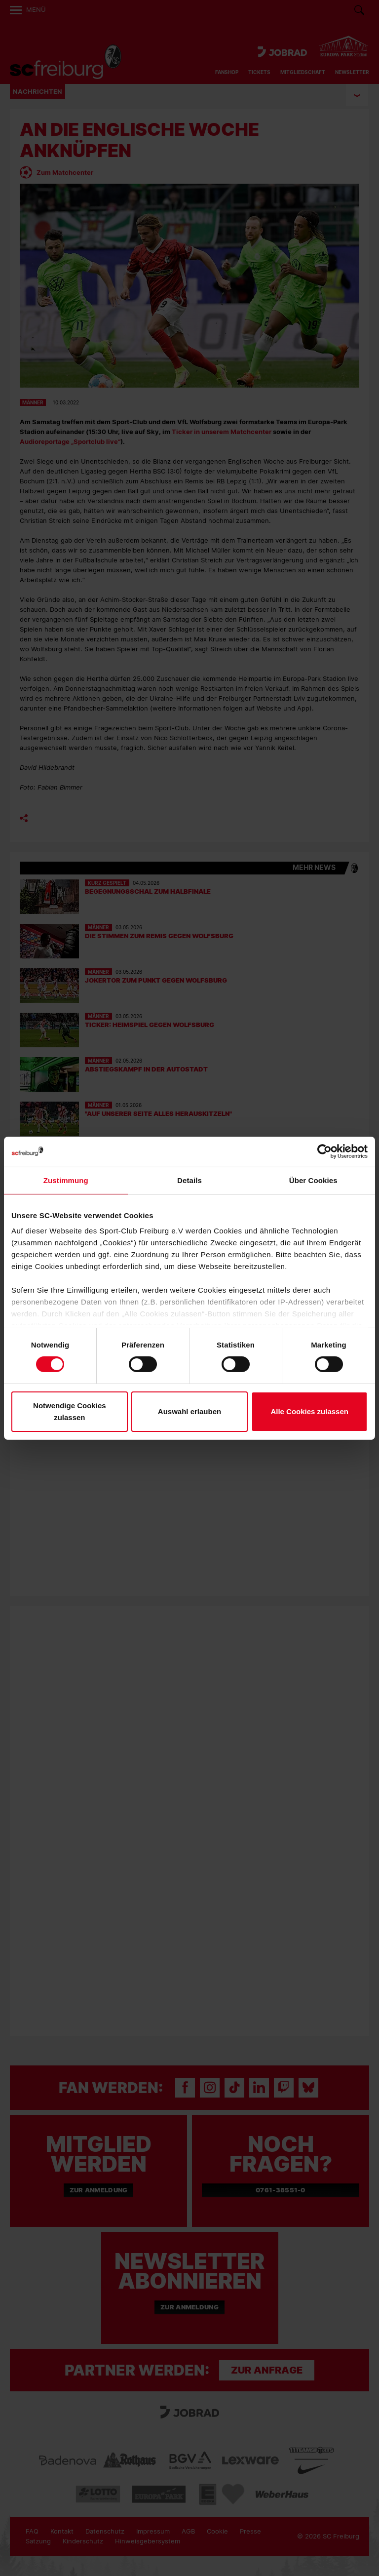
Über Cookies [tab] (313, 1180)
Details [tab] (189, 1180)
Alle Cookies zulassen (309, 1411)
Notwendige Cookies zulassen (69, 1411)
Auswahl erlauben (189, 1411)
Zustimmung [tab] (65, 1180)
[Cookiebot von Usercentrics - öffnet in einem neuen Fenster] (324, 1151)
